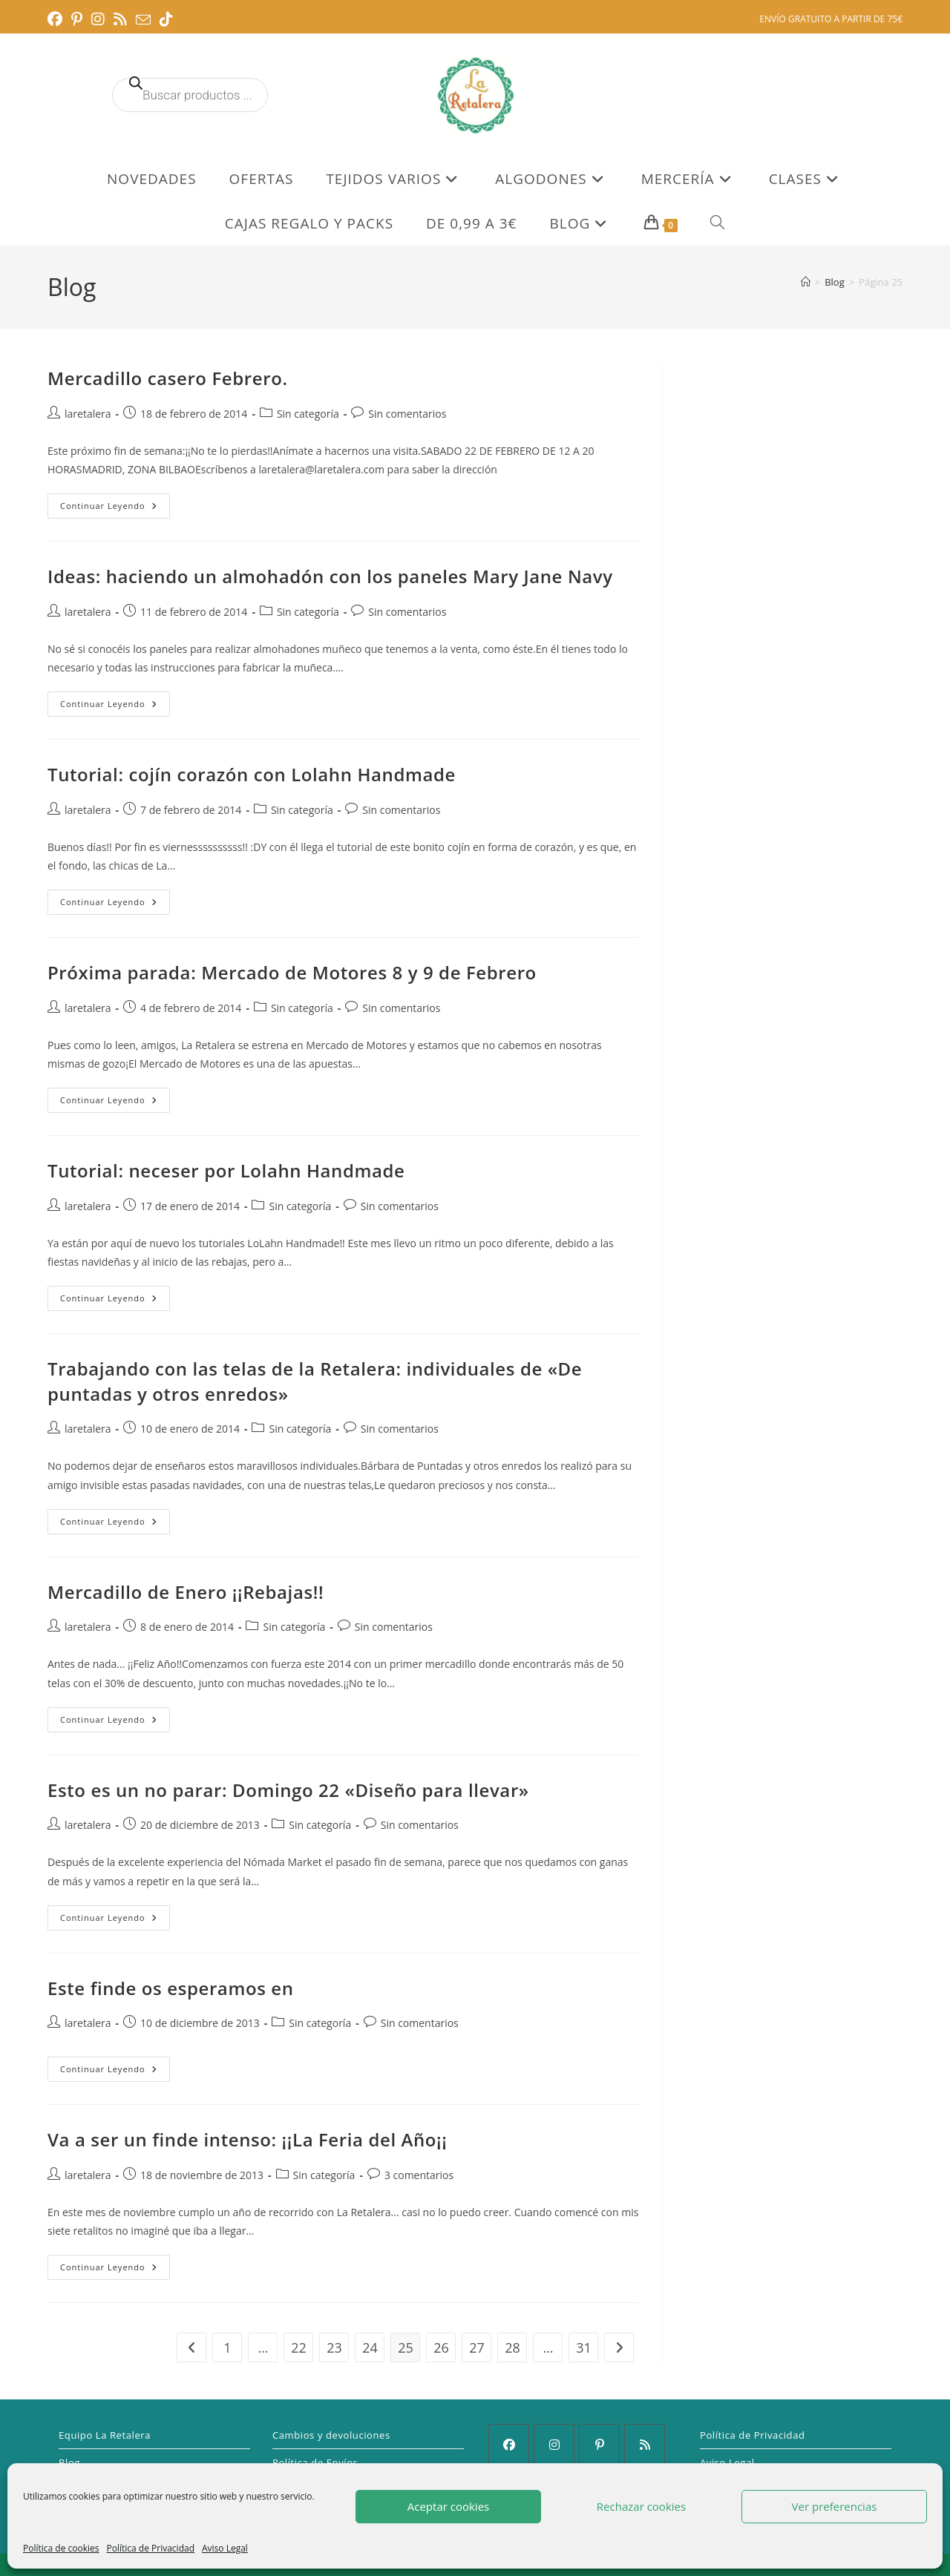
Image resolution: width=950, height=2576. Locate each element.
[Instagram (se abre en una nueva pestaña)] (98, 19)
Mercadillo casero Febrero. (168, 378)
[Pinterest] (599, 2444)
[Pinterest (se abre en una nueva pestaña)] (77, 19)
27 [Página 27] (477, 2347)
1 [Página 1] (227, 2347)
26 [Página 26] (441, 2347)
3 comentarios (418, 2175)
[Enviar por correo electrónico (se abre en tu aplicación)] (143, 20)
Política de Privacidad (150, 2548)
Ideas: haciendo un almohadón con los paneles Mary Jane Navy (330, 576)
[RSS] (644, 2444)
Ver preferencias (834, 2506)
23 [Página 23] (334, 2347)
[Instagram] (554, 2444)
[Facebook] (508, 2444)
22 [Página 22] (299, 2347)
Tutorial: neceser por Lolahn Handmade (226, 1170)
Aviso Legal (225, 2548)
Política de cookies (61, 2548)
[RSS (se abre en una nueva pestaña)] (120, 19)
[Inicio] (805, 282)
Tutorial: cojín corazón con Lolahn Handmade (252, 774)
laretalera (88, 414)
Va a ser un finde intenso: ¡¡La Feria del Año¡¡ (247, 2139)
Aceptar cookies (448, 2506)
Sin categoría (308, 414)
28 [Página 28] (512, 2347)
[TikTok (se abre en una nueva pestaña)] (166, 19)
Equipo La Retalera (105, 2435)
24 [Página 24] (370, 2347)
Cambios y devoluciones (331, 2435)
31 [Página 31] (584, 2347)
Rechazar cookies (641, 2506)
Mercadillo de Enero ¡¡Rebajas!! (186, 1592)
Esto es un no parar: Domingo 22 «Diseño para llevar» (288, 1790)
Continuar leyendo (115, 509)
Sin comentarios (407, 414)
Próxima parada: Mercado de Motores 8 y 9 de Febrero (292, 972)
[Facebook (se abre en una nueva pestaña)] (57, 19)
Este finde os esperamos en (171, 1988)
